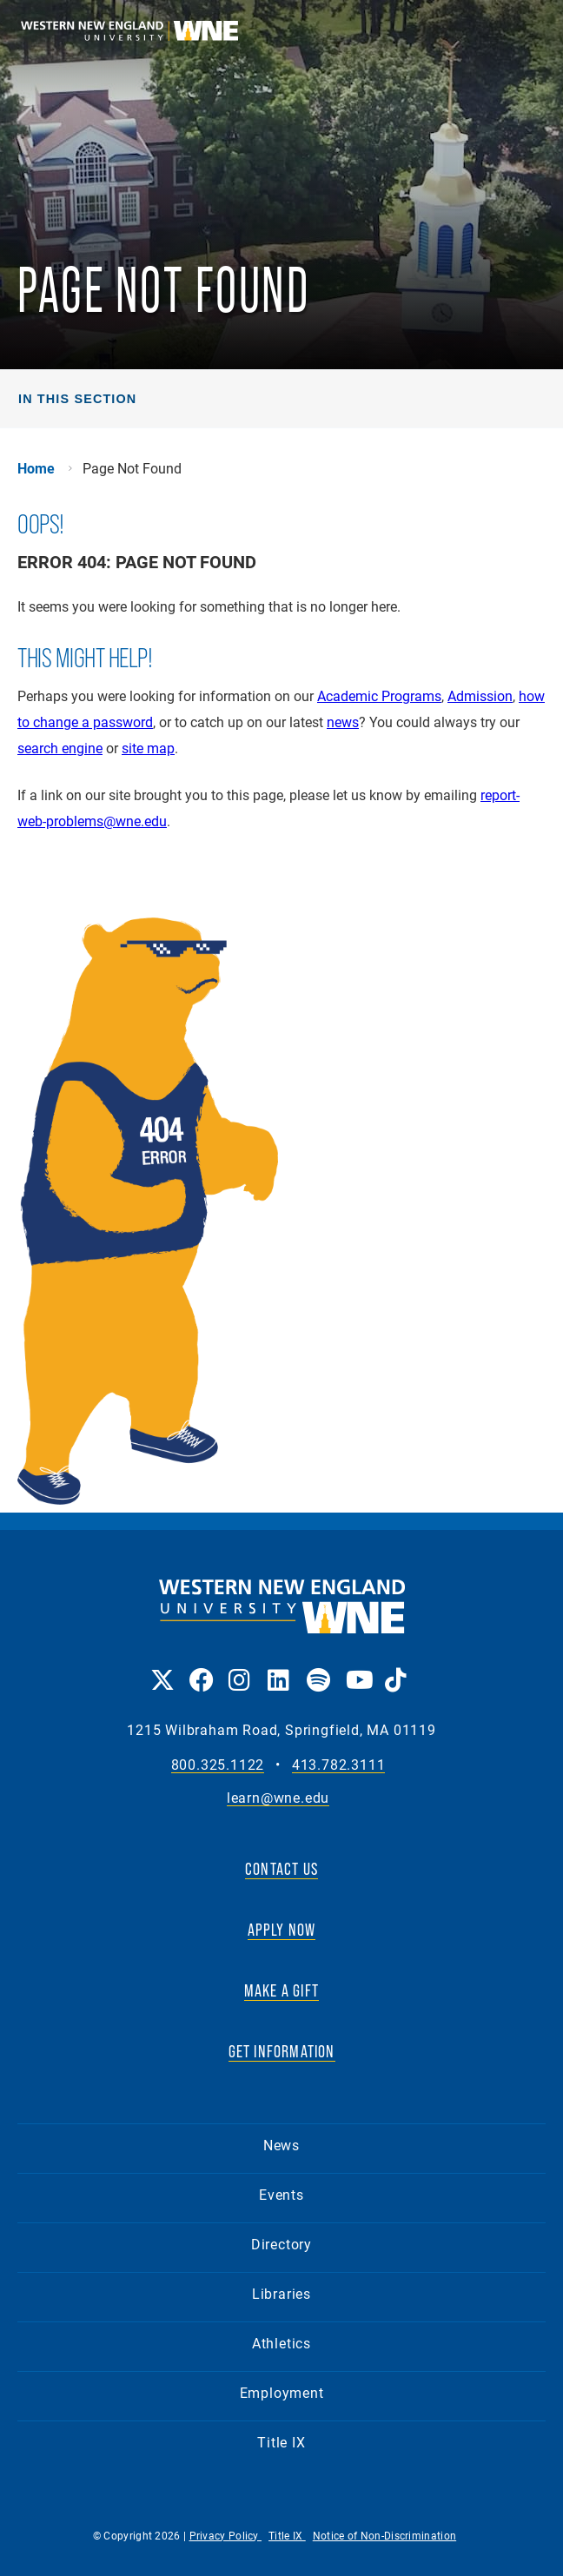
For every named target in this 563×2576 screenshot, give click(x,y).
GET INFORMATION (282, 2051)
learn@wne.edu (278, 1798)
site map (148, 747)
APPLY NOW (282, 1929)
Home (36, 468)
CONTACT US (281, 1868)
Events (281, 2194)
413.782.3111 (339, 1765)
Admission (480, 695)
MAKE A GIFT (281, 1990)
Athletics (281, 2343)
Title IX (281, 2442)
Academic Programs (379, 695)
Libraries (281, 2293)
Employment (282, 2392)
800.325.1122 (218, 1765)
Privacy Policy (225, 2535)
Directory (281, 2244)
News (281, 2145)
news (343, 721)
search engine (60, 747)
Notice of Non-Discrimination (384, 2535)
